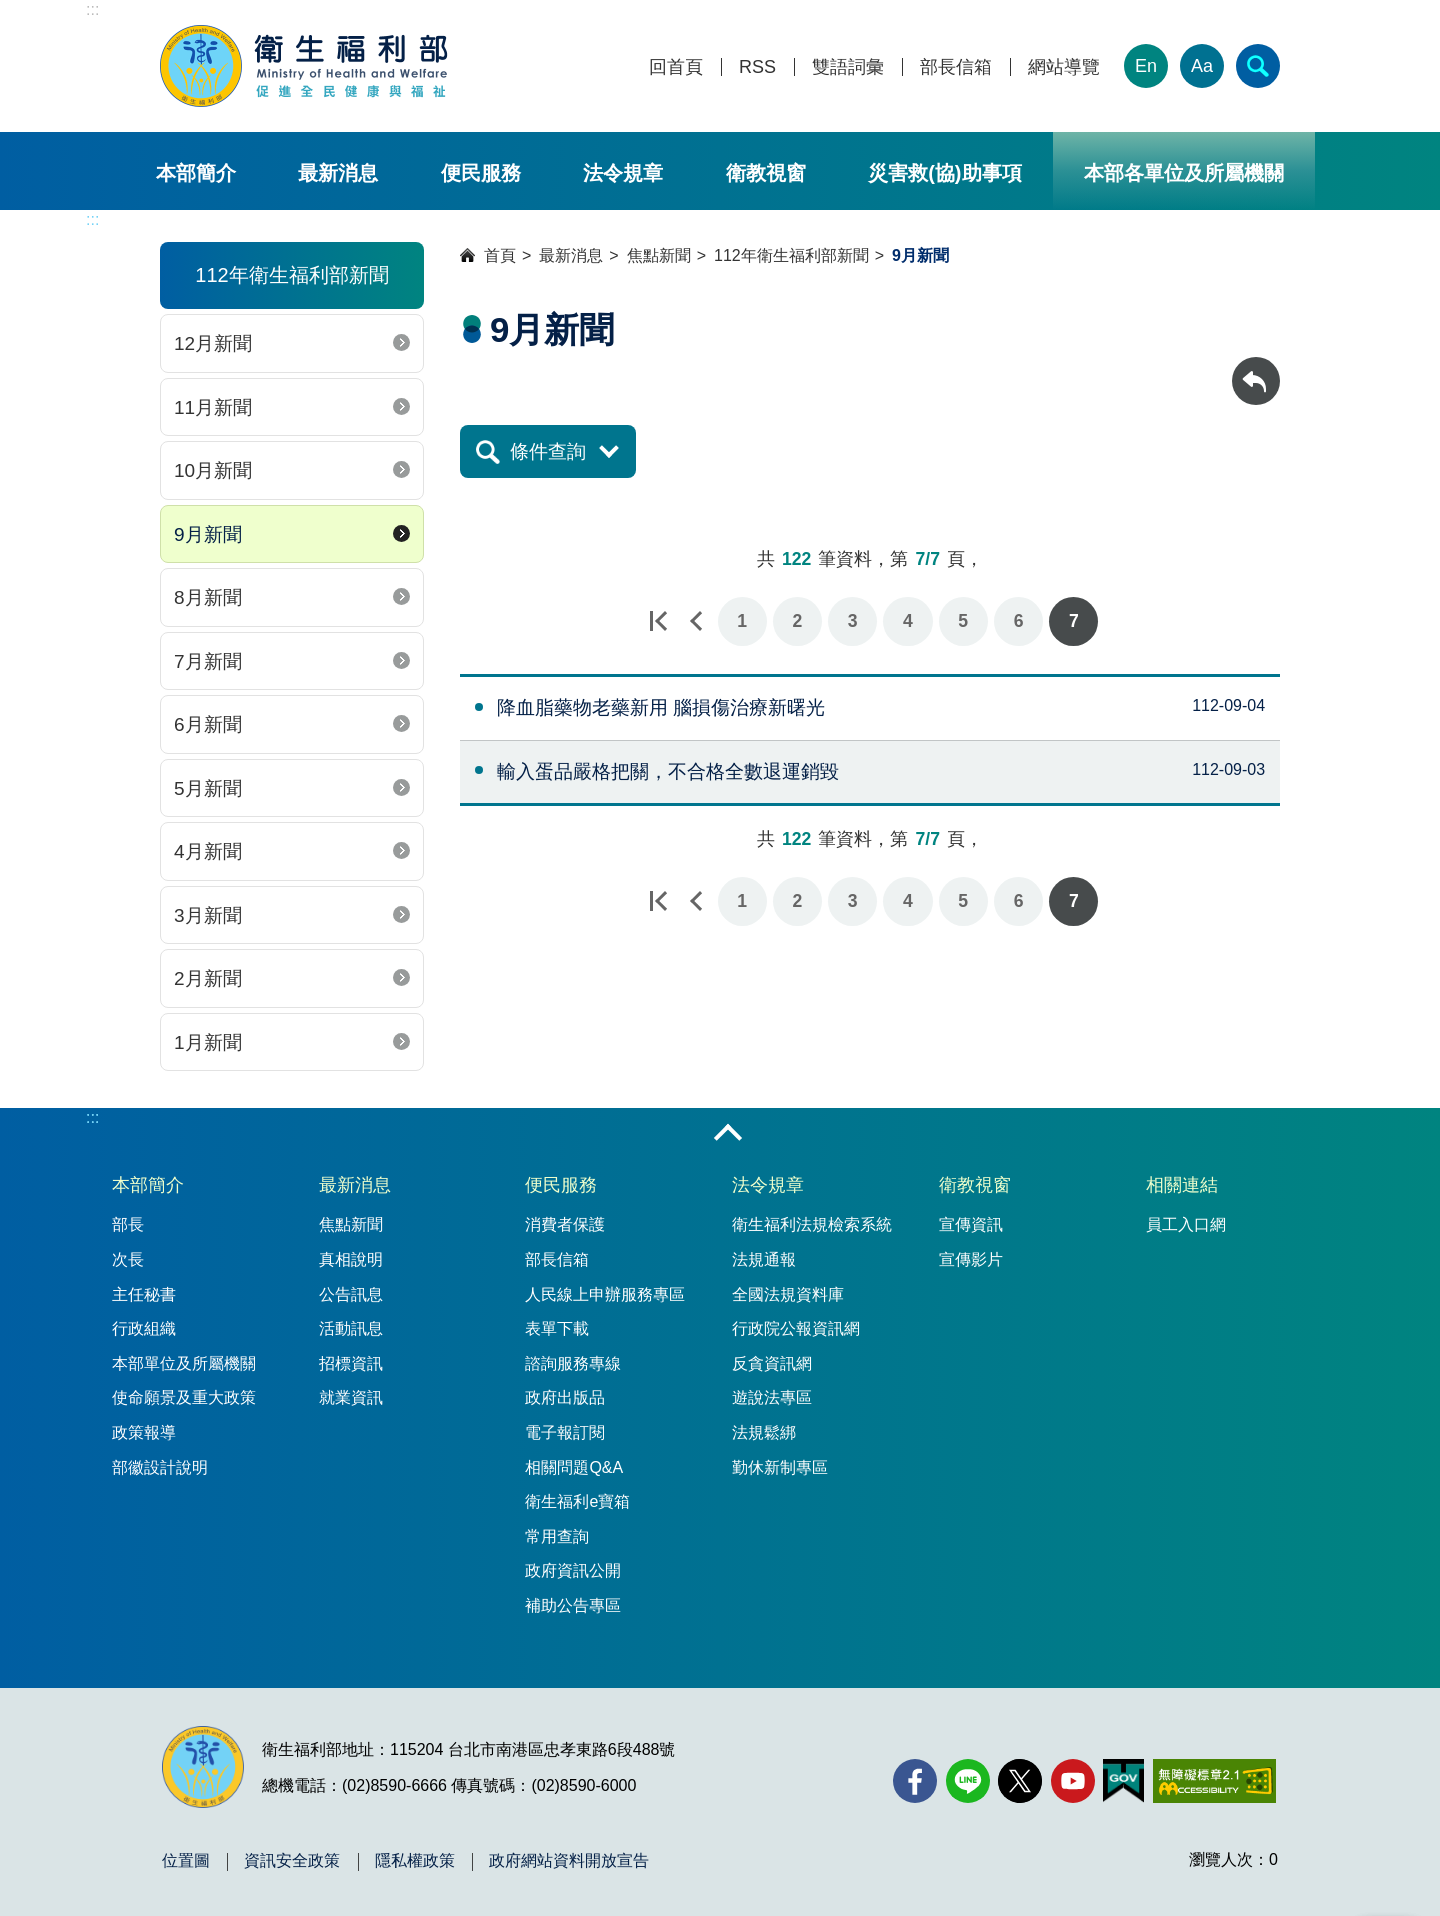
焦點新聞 (659, 255)
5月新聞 (208, 788)
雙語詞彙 (848, 67)
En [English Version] (1146, 66)
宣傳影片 (971, 1259)
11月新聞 (213, 407)
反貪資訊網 (772, 1363)
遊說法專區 (772, 1397)
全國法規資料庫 (788, 1294)
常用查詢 (557, 1536)
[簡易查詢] (1258, 66)
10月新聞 (213, 470)
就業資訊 (351, 1397)
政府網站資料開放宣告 (569, 1861)
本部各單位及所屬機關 (1184, 173)
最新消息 (338, 173)
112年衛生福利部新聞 (791, 255)
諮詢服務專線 (573, 1363)
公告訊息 (351, 1294)
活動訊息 (351, 1328)
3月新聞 (208, 915)
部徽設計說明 (160, 1467)
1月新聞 (208, 1042)
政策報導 (144, 1432)
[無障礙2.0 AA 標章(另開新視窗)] (1214, 1781)
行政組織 (144, 1328)
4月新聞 (208, 851)
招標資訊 (351, 1363)
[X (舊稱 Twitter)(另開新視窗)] (1020, 1781)
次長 (128, 1259)
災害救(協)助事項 (944, 173)
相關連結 (1182, 1185)
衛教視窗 (766, 173)
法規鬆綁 (764, 1432)
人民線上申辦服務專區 (605, 1294)
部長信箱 (956, 67)
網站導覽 (1064, 67)
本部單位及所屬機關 (184, 1363)
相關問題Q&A (574, 1467)
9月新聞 (208, 534)
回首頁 (676, 67)
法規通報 (764, 1259)
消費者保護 (565, 1224)
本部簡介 (196, 173)
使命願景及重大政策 (184, 1397)
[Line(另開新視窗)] (968, 1781)
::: (92, 9)
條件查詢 (548, 451)
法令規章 (623, 173)
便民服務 (481, 173)
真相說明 (351, 1259)
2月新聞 (208, 978)
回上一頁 (1256, 366)
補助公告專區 (573, 1605)
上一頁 (696, 621)
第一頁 (658, 621)
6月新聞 (208, 724)
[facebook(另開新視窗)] (915, 1781)
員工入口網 (1186, 1224)
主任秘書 (144, 1294)
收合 (728, 1134)
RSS (757, 67)
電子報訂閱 (565, 1432)
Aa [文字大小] (1202, 66)
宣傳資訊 (971, 1224)
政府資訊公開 (573, 1570)
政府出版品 (565, 1397)
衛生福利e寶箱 (577, 1501)
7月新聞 (208, 661)
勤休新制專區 (780, 1467)
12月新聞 (213, 343)
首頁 (500, 255)
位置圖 (186, 1861)
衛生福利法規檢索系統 (812, 1224)
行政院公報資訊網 (796, 1328)
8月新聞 (208, 597)
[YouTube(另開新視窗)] (1073, 1781)
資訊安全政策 (292, 1861)
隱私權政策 (415, 1861)
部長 (128, 1224)
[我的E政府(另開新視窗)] (1123, 1781)
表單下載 (557, 1328)
